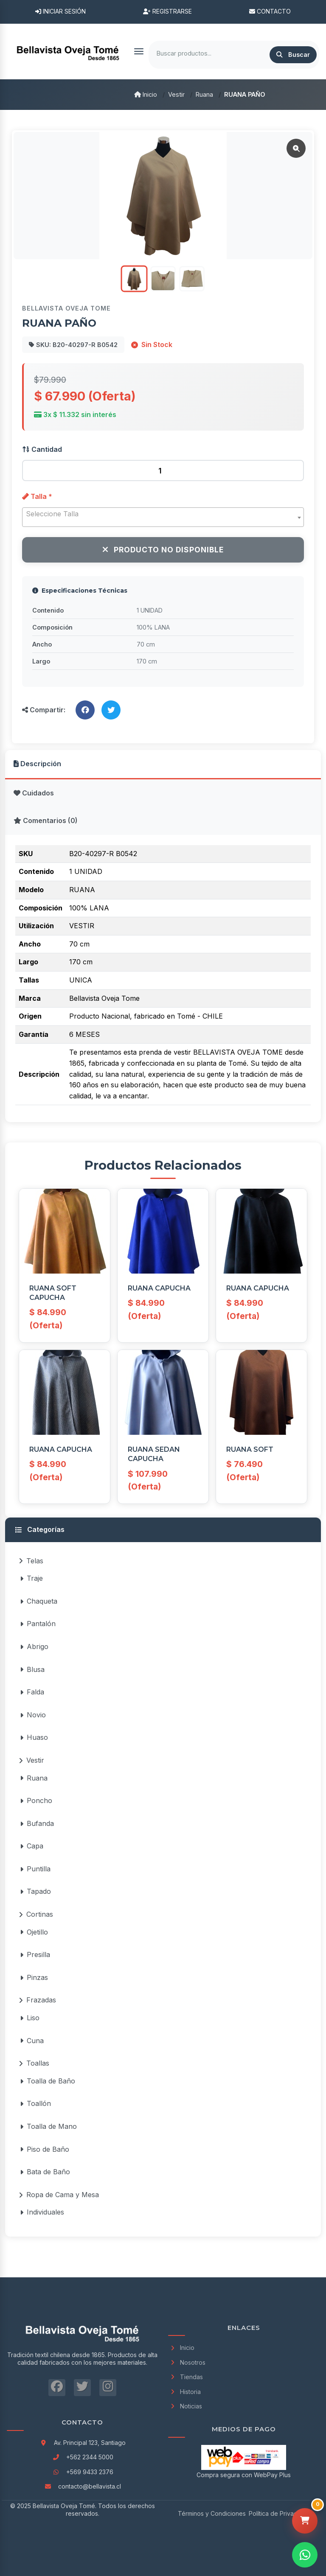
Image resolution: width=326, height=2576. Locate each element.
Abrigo (34, 1646)
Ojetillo (34, 1932)
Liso (29, 2017)
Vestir (176, 94)
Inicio (145, 94)
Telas (31, 1561)
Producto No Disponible (163, 549)
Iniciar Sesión (60, 11)
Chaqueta (38, 1601)
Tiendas (185, 2376)
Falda (32, 1692)
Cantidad (42, 449)
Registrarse (167, 11)
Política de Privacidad (279, 2513)
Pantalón (38, 1623)
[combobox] (163, 517)
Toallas (34, 2063)
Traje (31, 1578)
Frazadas (37, 2000)
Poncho (36, 1800)
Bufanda (37, 1823)
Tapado (35, 1891)
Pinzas (34, 1977)
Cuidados (34, 793)
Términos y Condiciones (212, 2513)
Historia (184, 2391)
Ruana (204, 94)
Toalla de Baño (47, 2081)
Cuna (32, 2040)
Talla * (37, 496)
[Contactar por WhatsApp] (305, 2555)
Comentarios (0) (46, 820)
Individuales (42, 2212)
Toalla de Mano (48, 2126)
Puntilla (35, 1869)
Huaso (34, 1737)
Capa (31, 1846)
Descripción (37, 763)
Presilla (35, 1954)
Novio (33, 1715)
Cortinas (36, 1914)
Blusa (32, 1669)
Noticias (185, 2406)
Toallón (35, 2103)
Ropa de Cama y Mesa (59, 2194)
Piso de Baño (44, 2149)
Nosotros (186, 2362)
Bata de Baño (45, 2171)
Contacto (270, 11)
